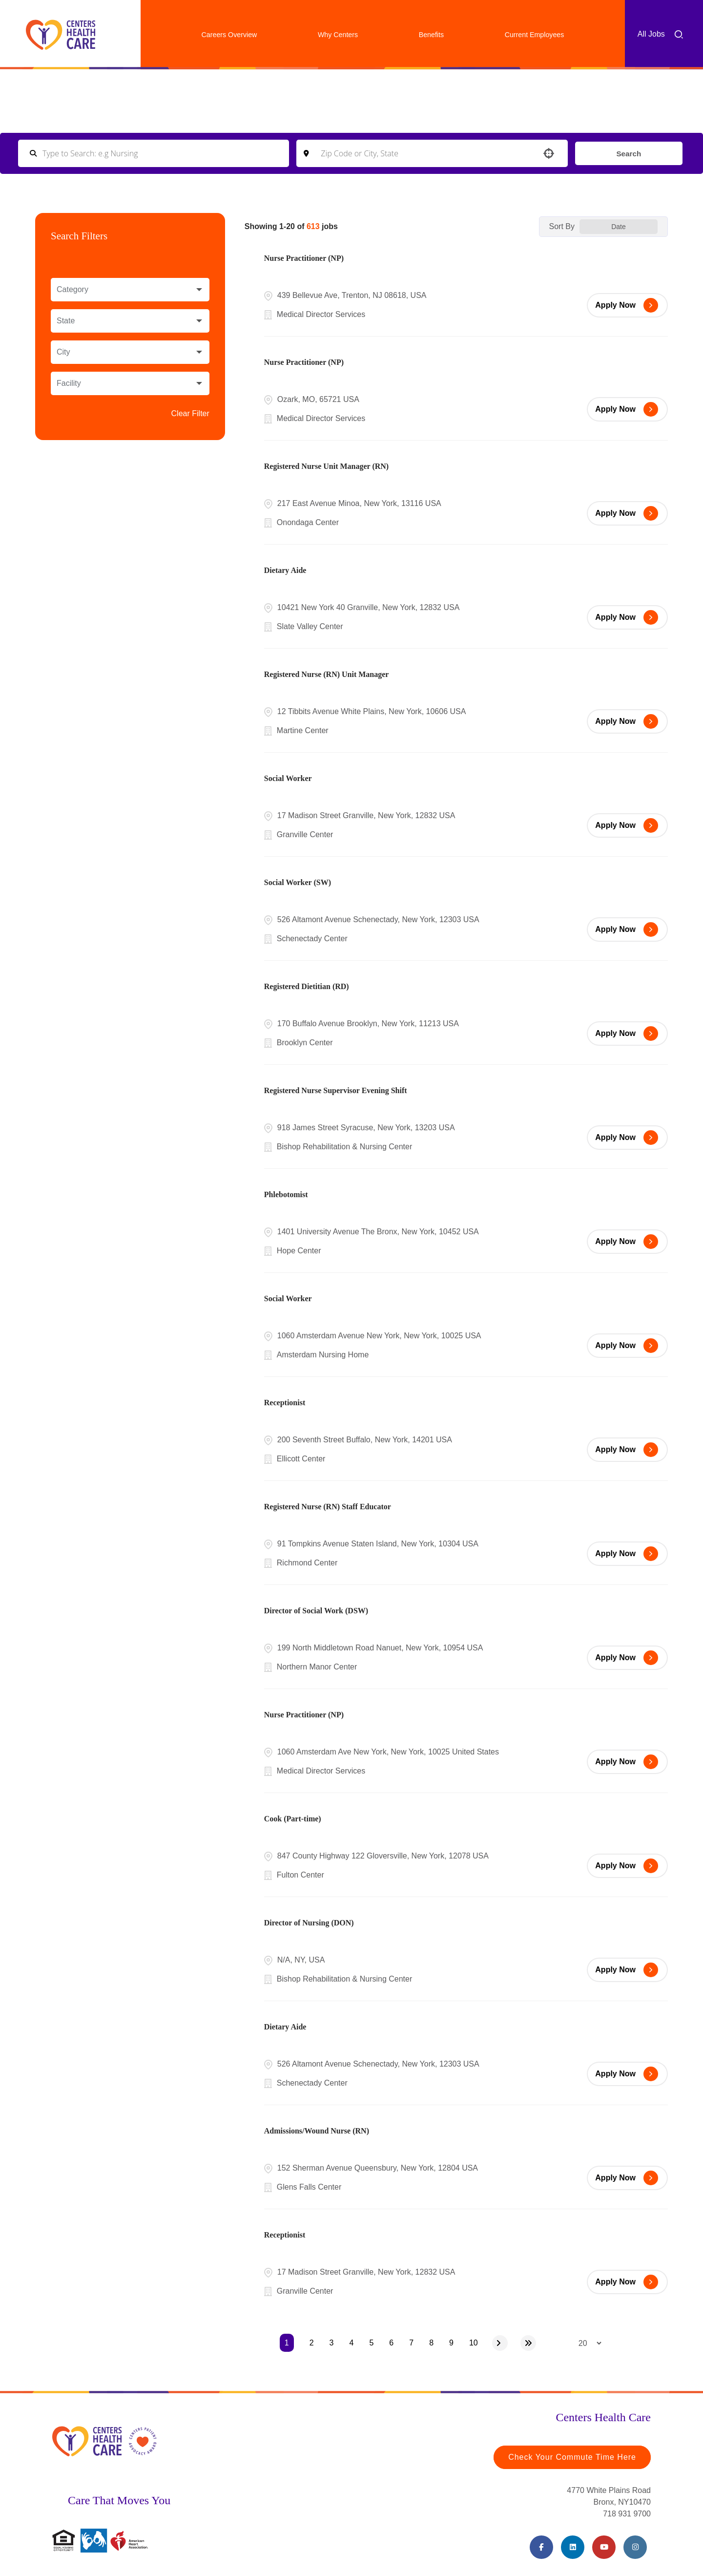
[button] (546, 153)
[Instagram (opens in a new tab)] (635, 2547)
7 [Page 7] (411, 2343)
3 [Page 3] (332, 2343)
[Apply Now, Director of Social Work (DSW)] (627, 1658)
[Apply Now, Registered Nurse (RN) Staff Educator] (627, 1553)
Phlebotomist (286, 1194)
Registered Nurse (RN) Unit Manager (326, 674)
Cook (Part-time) (292, 1819)
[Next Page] (500, 2343)
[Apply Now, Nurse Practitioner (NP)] (627, 305)
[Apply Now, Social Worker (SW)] (627, 929)
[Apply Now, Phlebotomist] (627, 1241)
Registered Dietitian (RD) (306, 986)
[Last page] (528, 2343)
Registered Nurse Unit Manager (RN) (326, 466)
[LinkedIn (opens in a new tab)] (572, 2547)
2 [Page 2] (312, 2343)
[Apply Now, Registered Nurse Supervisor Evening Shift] (627, 1137)
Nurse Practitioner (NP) (304, 258)
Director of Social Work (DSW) (316, 1610)
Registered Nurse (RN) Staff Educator (327, 1506)
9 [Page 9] (451, 2343)
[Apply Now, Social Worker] (627, 825)
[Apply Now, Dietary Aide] (627, 617)
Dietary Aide (285, 570)
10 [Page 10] (473, 2343)
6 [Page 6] (391, 2343)
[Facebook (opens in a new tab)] (541, 2547)
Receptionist (284, 1402)
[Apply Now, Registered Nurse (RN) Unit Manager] (627, 721)
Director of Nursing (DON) (309, 1923)
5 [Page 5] (371, 2343)
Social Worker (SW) (297, 882)
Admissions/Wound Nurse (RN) (316, 2131)
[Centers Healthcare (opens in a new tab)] (60, 34)
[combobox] (431, 153)
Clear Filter (190, 413)
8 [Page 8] (431, 2343)
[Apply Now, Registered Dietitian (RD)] (627, 1033)
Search (628, 153)
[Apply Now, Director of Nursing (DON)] (627, 1970)
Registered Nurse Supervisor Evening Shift (335, 1090)
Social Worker (288, 778)
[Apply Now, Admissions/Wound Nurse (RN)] (627, 2178)
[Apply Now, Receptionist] (627, 1449)
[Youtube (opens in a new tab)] (604, 2547)
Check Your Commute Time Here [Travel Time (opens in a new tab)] (572, 2457)
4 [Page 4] (352, 2343)
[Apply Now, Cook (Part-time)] (627, 1866)
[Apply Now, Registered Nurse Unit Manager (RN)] (627, 513)
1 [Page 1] (287, 2343)
